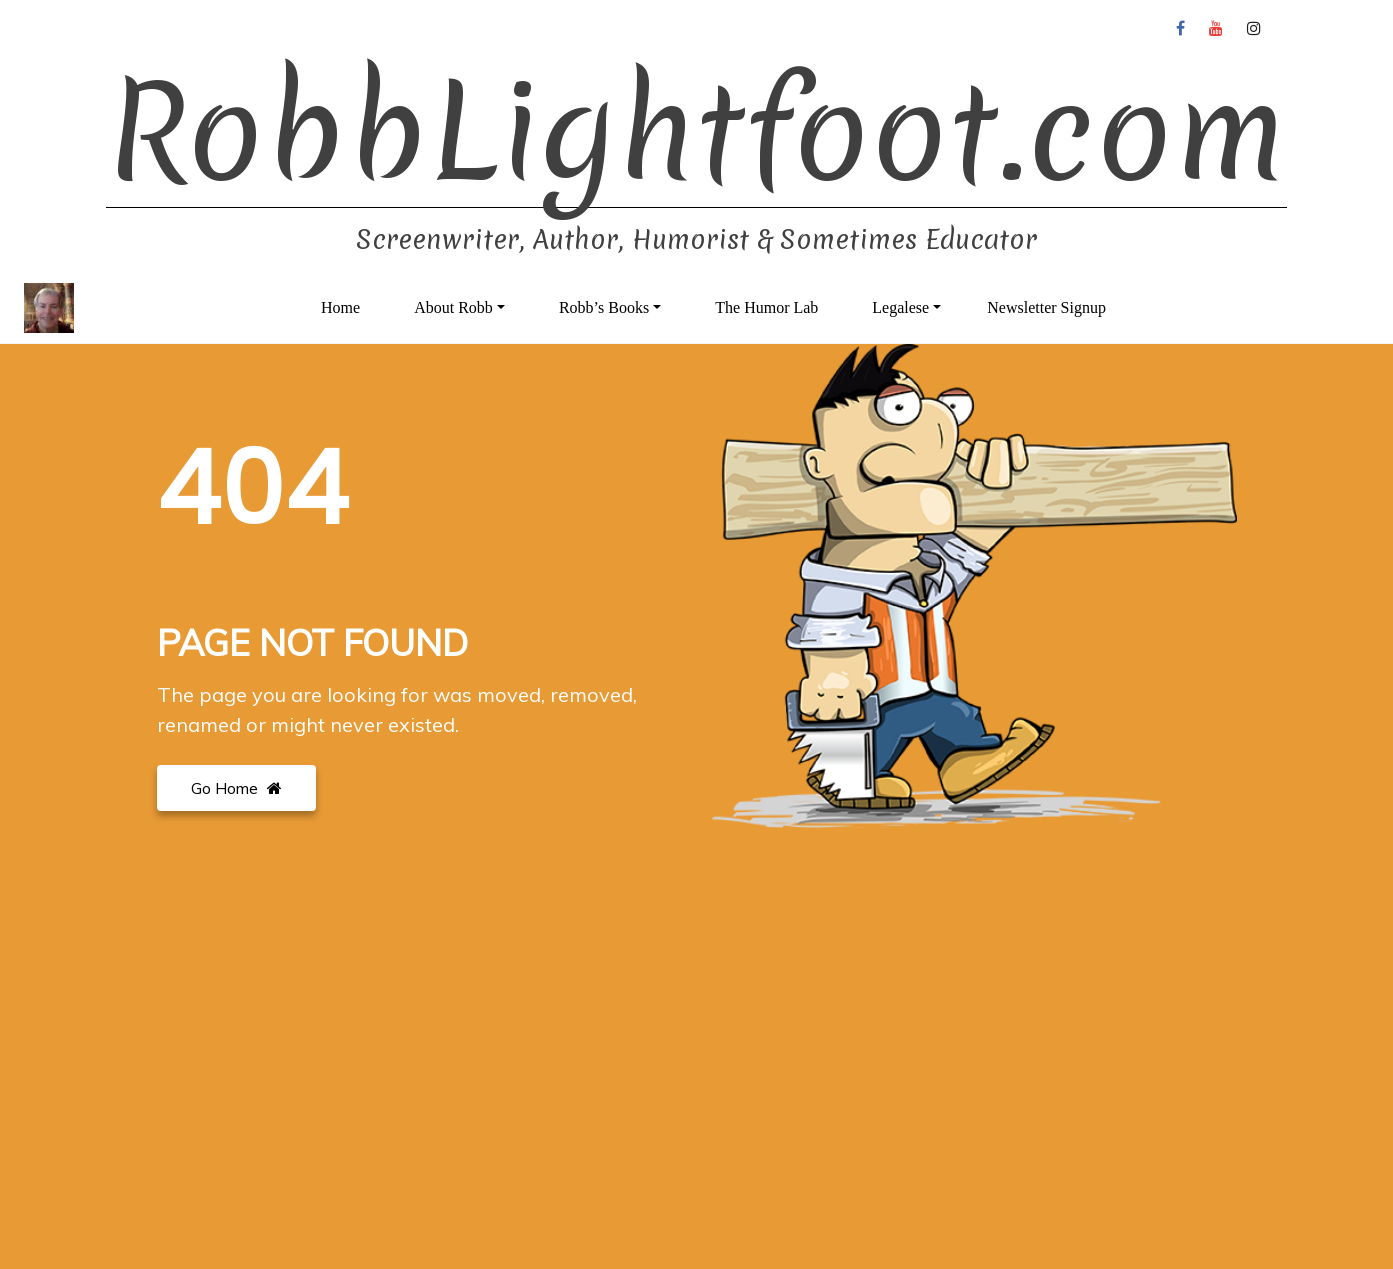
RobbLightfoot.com (696, 132)
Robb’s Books (604, 307)
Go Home (236, 788)
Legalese (900, 307)
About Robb (453, 307)
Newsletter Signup (1046, 307)
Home (340, 307)
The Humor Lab (766, 307)
